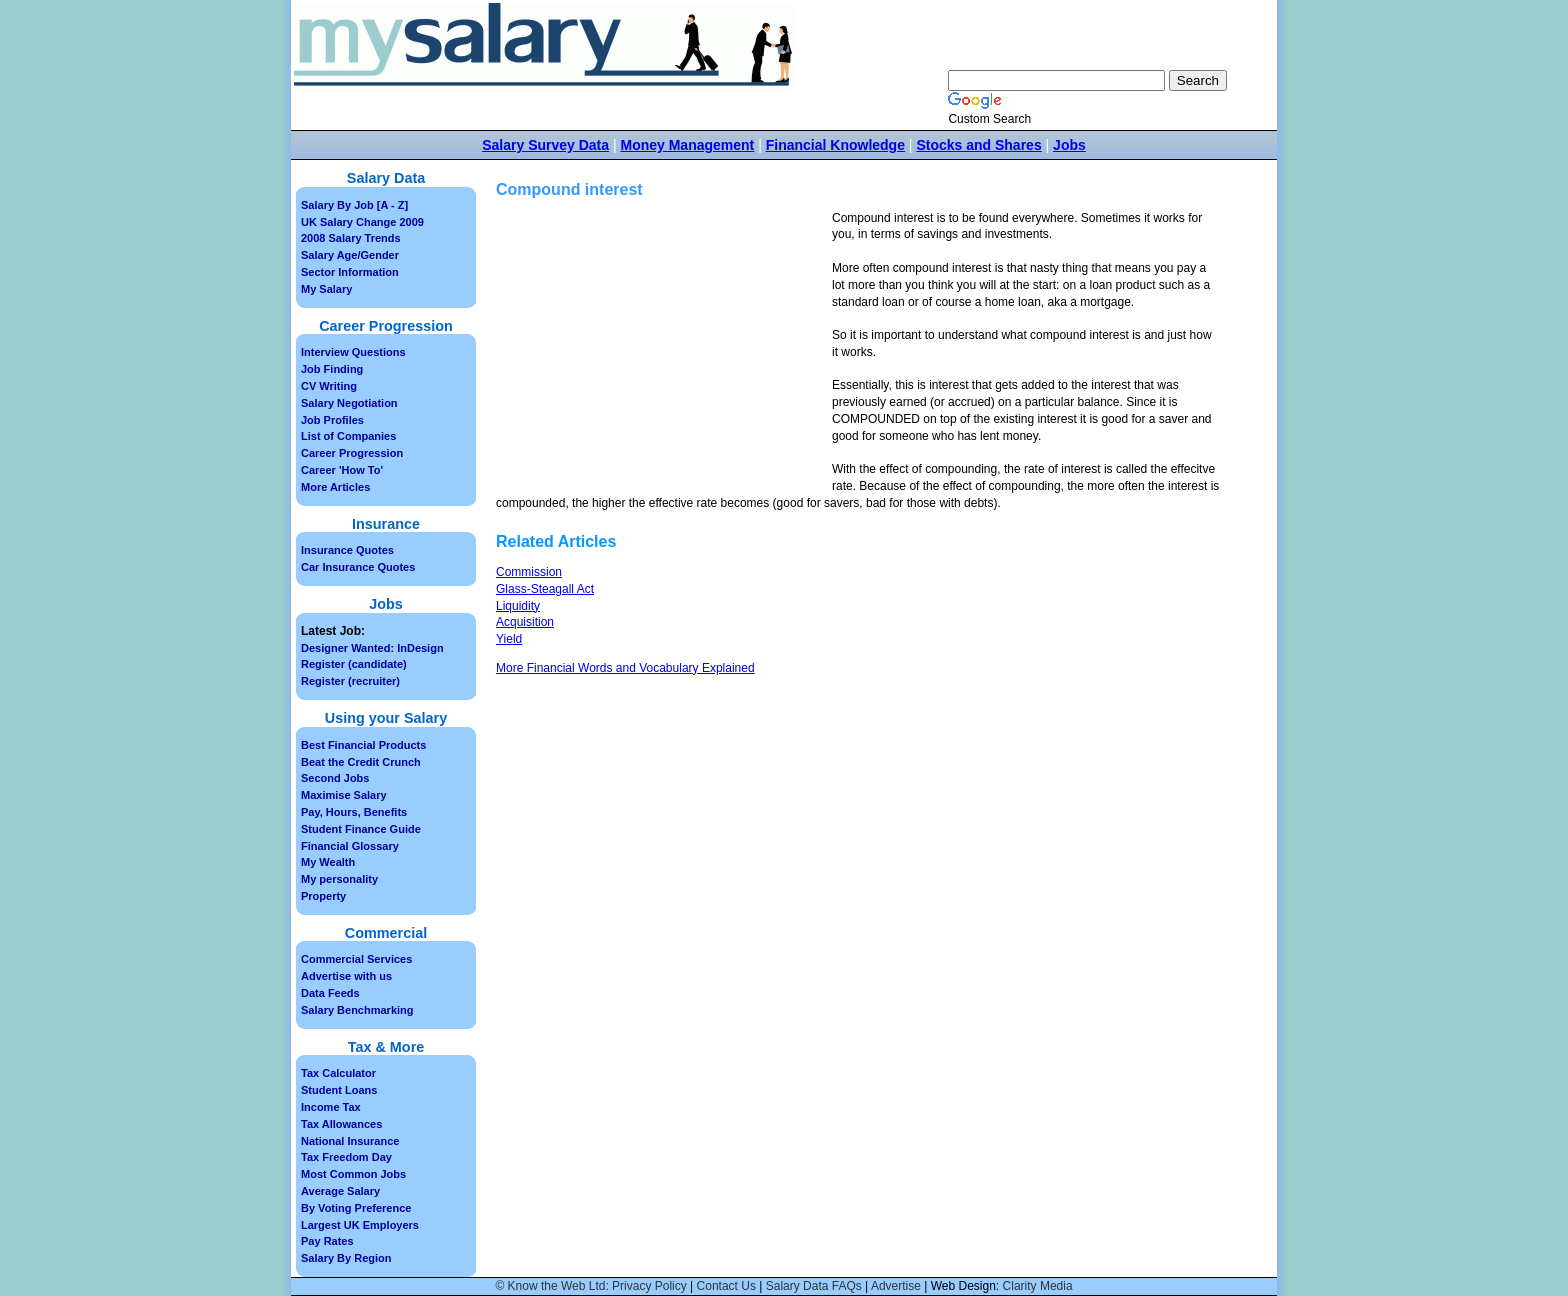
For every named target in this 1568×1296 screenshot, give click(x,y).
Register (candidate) (354, 664)
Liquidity (518, 606)
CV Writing (329, 386)
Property (323, 896)
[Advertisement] (664, 350)
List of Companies (348, 436)
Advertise (896, 1286)
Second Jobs (335, 778)
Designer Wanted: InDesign (372, 648)
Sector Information (350, 272)
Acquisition (525, 622)
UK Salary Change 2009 (362, 222)
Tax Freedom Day (346, 1157)
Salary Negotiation (349, 403)
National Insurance (350, 1141)
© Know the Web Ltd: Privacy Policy (590, 1286)
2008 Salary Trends (351, 238)
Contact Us (726, 1286)
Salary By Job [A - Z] (354, 205)
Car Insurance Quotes (358, 567)
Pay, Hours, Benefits (354, 812)
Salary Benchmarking (357, 1010)
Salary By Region (346, 1258)
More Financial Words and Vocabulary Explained (625, 668)
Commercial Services (356, 959)
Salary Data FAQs (814, 1286)
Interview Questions (353, 352)
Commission (529, 572)
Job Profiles (332, 420)
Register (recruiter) (350, 681)
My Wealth (328, 862)
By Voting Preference (356, 1208)
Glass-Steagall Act (545, 589)
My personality (339, 879)
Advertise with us (346, 976)
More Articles (335, 487)
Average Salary (340, 1191)
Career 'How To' (342, 470)
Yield (509, 639)
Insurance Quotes (347, 550)
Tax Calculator (338, 1073)
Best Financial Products (363, 745)
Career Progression (352, 453)
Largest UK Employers (360, 1225)
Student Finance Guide (361, 829)
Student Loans (339, 1090)
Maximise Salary (344, 795)
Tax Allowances (341, 1124)
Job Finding (332, 369)
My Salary (326, 289)
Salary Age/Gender (350, 255)
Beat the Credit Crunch (361, 762)
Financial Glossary (350, 846)
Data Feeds (330, 993)
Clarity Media (1038, 1286)
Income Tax (331, 1107)
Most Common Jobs (353, 1174)
